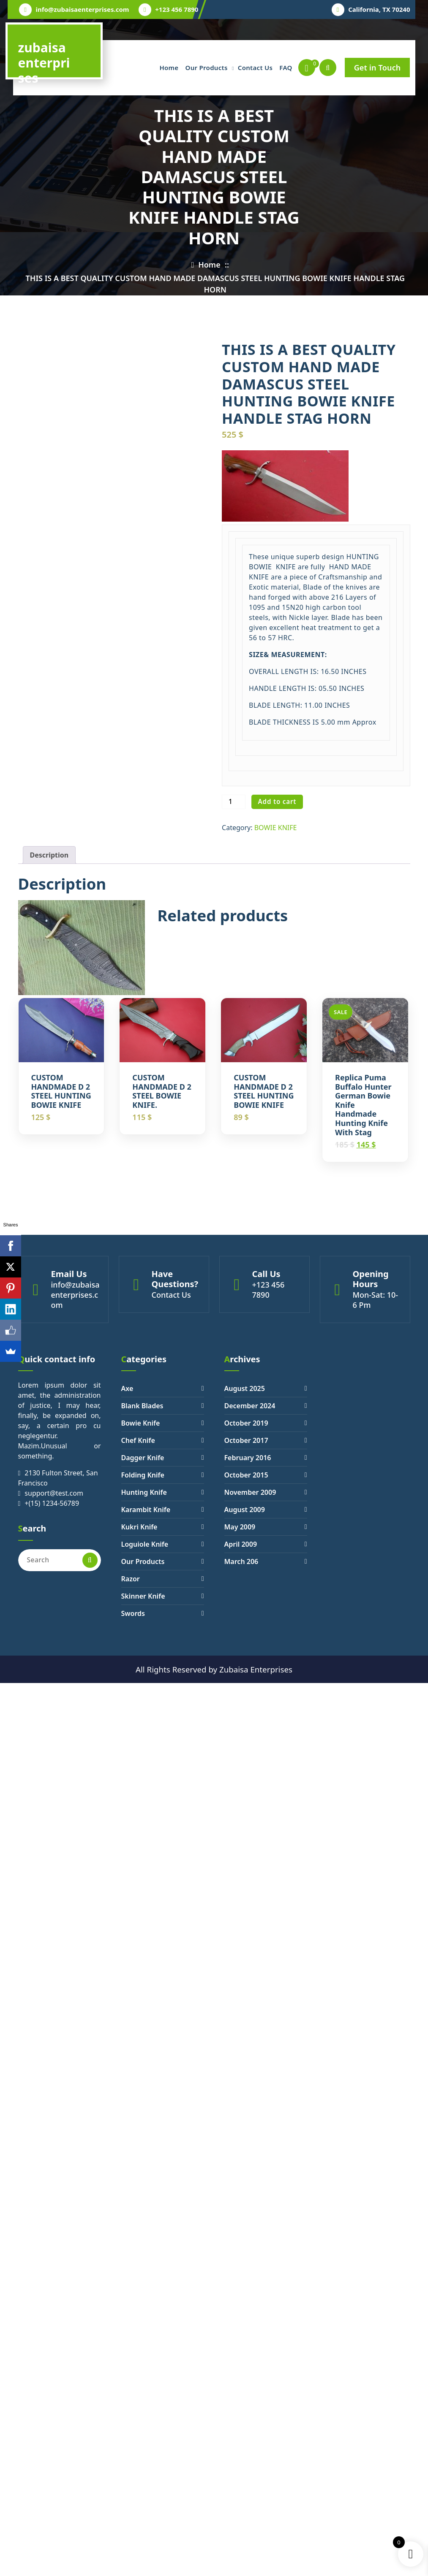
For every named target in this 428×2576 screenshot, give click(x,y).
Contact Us (255, 67)
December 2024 (249, 1405)
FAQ (285, 67)
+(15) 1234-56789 (52, 1503)
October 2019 (246, 1423)
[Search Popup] (327, 67)
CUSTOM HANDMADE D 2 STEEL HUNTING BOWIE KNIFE (61, 1091)
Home (168, 67)
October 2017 (246, 1440)
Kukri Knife (139, 1527)
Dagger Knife (142, 1457)
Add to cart (277, 801)
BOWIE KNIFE (275, 827)
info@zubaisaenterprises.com (82, 9)
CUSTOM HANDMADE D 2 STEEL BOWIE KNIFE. (161, 1091)
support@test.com (54, 1493)
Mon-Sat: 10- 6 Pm (375, 1300)
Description (49, 855)
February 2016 (247, 1457)
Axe (127, 1388)
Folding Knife (142, 1475)
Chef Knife (138, 1440)
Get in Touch (377, 67)
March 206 (241, 1561)
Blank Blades (142, 1405)
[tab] (49, 855)
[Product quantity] (233, 802)
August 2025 (244, 1388)
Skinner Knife (143, 1596)
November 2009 (250, 1492)
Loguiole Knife (145, 1544)
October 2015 (246, 1475)
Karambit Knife (146, 1509)
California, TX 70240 (379, 9)
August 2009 (244, 1509)
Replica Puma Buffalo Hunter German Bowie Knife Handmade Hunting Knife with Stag (363, 1105)
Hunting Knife (144, 1492)
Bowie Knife (140, 1423)
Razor (130, 1578)
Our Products (206, 67)
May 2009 (240, 1527)
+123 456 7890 (176, 9)
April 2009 (240, 1544)
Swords (133, 1613)
